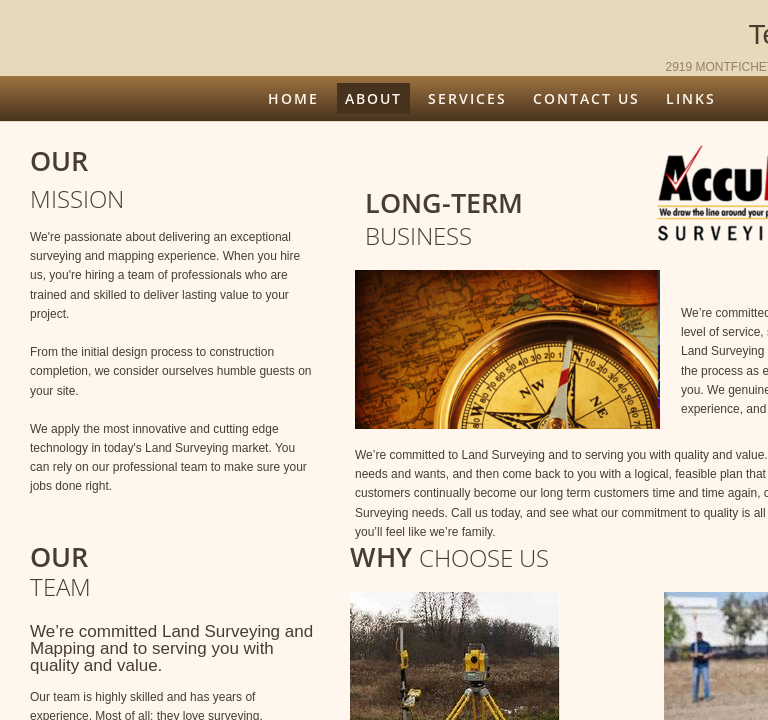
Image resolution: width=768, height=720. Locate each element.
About (373, 98)
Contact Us (586, 98)
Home (293, 98)
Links (691, 98)
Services (467, 98)
